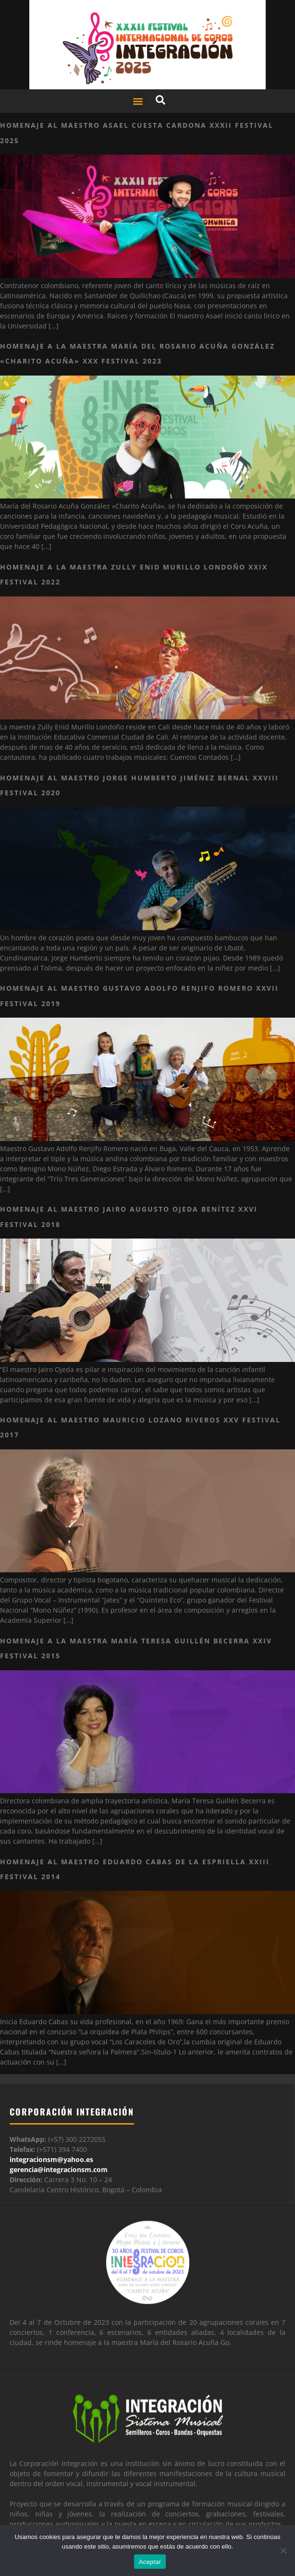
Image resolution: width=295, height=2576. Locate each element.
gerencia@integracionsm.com (59, 2169)
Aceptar (150, 2561)
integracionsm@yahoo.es (51, 2159)
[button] (138, 101)
